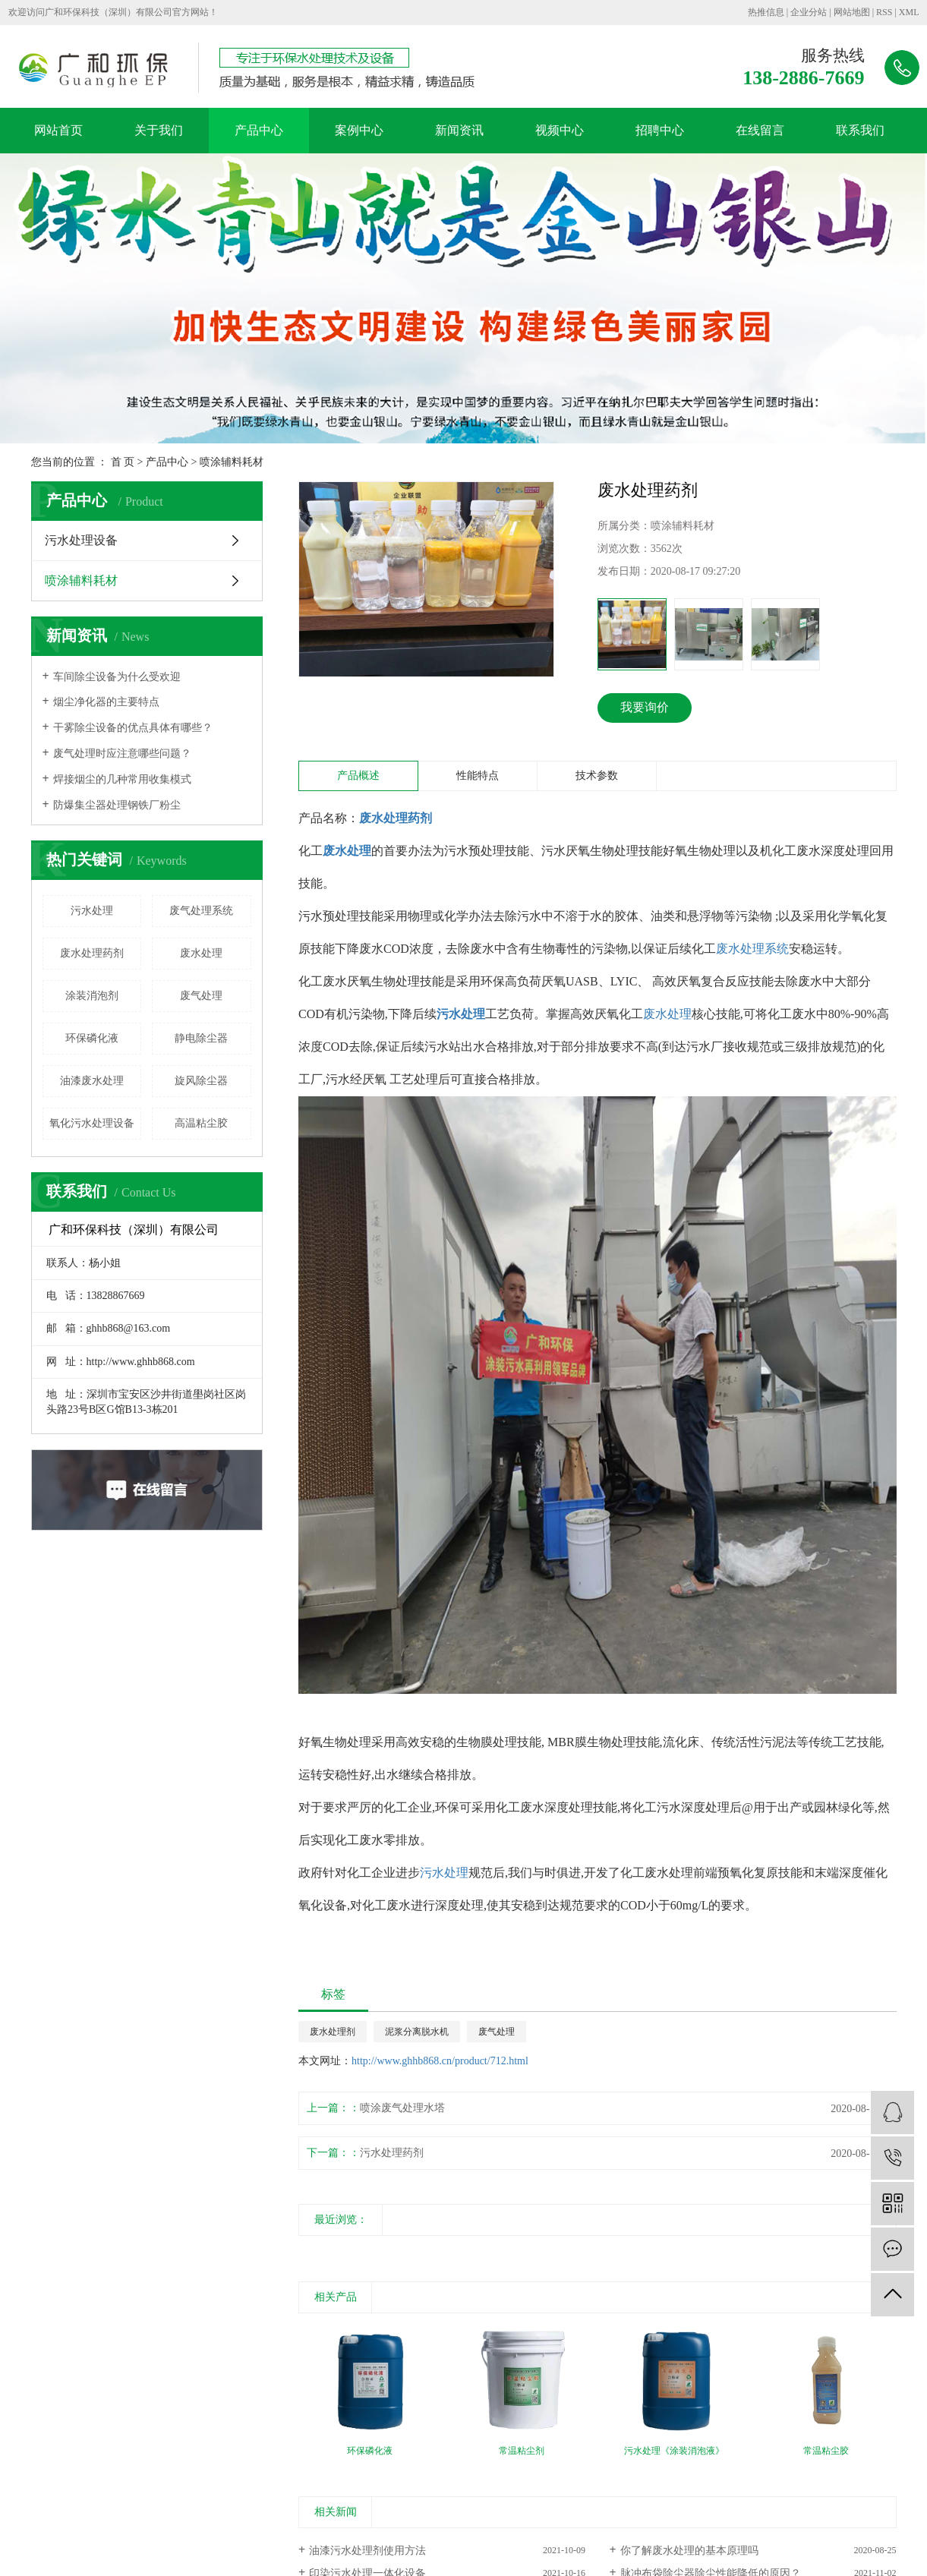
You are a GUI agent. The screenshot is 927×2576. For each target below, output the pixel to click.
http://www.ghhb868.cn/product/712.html (440, 2061)
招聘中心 (659, 130)
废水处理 (201, 953)
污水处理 (92, 910)
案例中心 (359, 130)
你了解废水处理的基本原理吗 (689, 2550)
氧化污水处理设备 (91, 1123)
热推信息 (766, 12)
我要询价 (644, 707)
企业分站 (808, 12)
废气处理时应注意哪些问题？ (122, 753)
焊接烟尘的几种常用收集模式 (122, 779)
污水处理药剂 (392, 2152)
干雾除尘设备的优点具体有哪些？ (133, 727)
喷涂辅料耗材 (231, 462)
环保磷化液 (91, 1038)
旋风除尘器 (201, 1080)
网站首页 (58, 130)
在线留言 (760, 130)
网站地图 (852, 12)
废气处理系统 (201, 910)
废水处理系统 (752, 948)
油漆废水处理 (92, 1080)
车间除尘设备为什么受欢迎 (117, 677)
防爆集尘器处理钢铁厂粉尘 (117, 805)
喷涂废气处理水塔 (402, 2108)
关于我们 (158, 130)
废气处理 (201, 995)
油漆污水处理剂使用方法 (367, 2550)
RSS (884, 12)
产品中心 (259, 130)
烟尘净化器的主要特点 (106, 702)
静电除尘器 (201, 1038)
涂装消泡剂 (91, 995)
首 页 (123, 462)
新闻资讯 (459, 130)
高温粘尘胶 (201, 1123)
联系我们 (860, 130)
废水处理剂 (332, 2031)
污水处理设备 (81, 540)
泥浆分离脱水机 (417, 2031)
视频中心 (559, 130)
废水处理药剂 (92, 953)
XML (909, 12)
